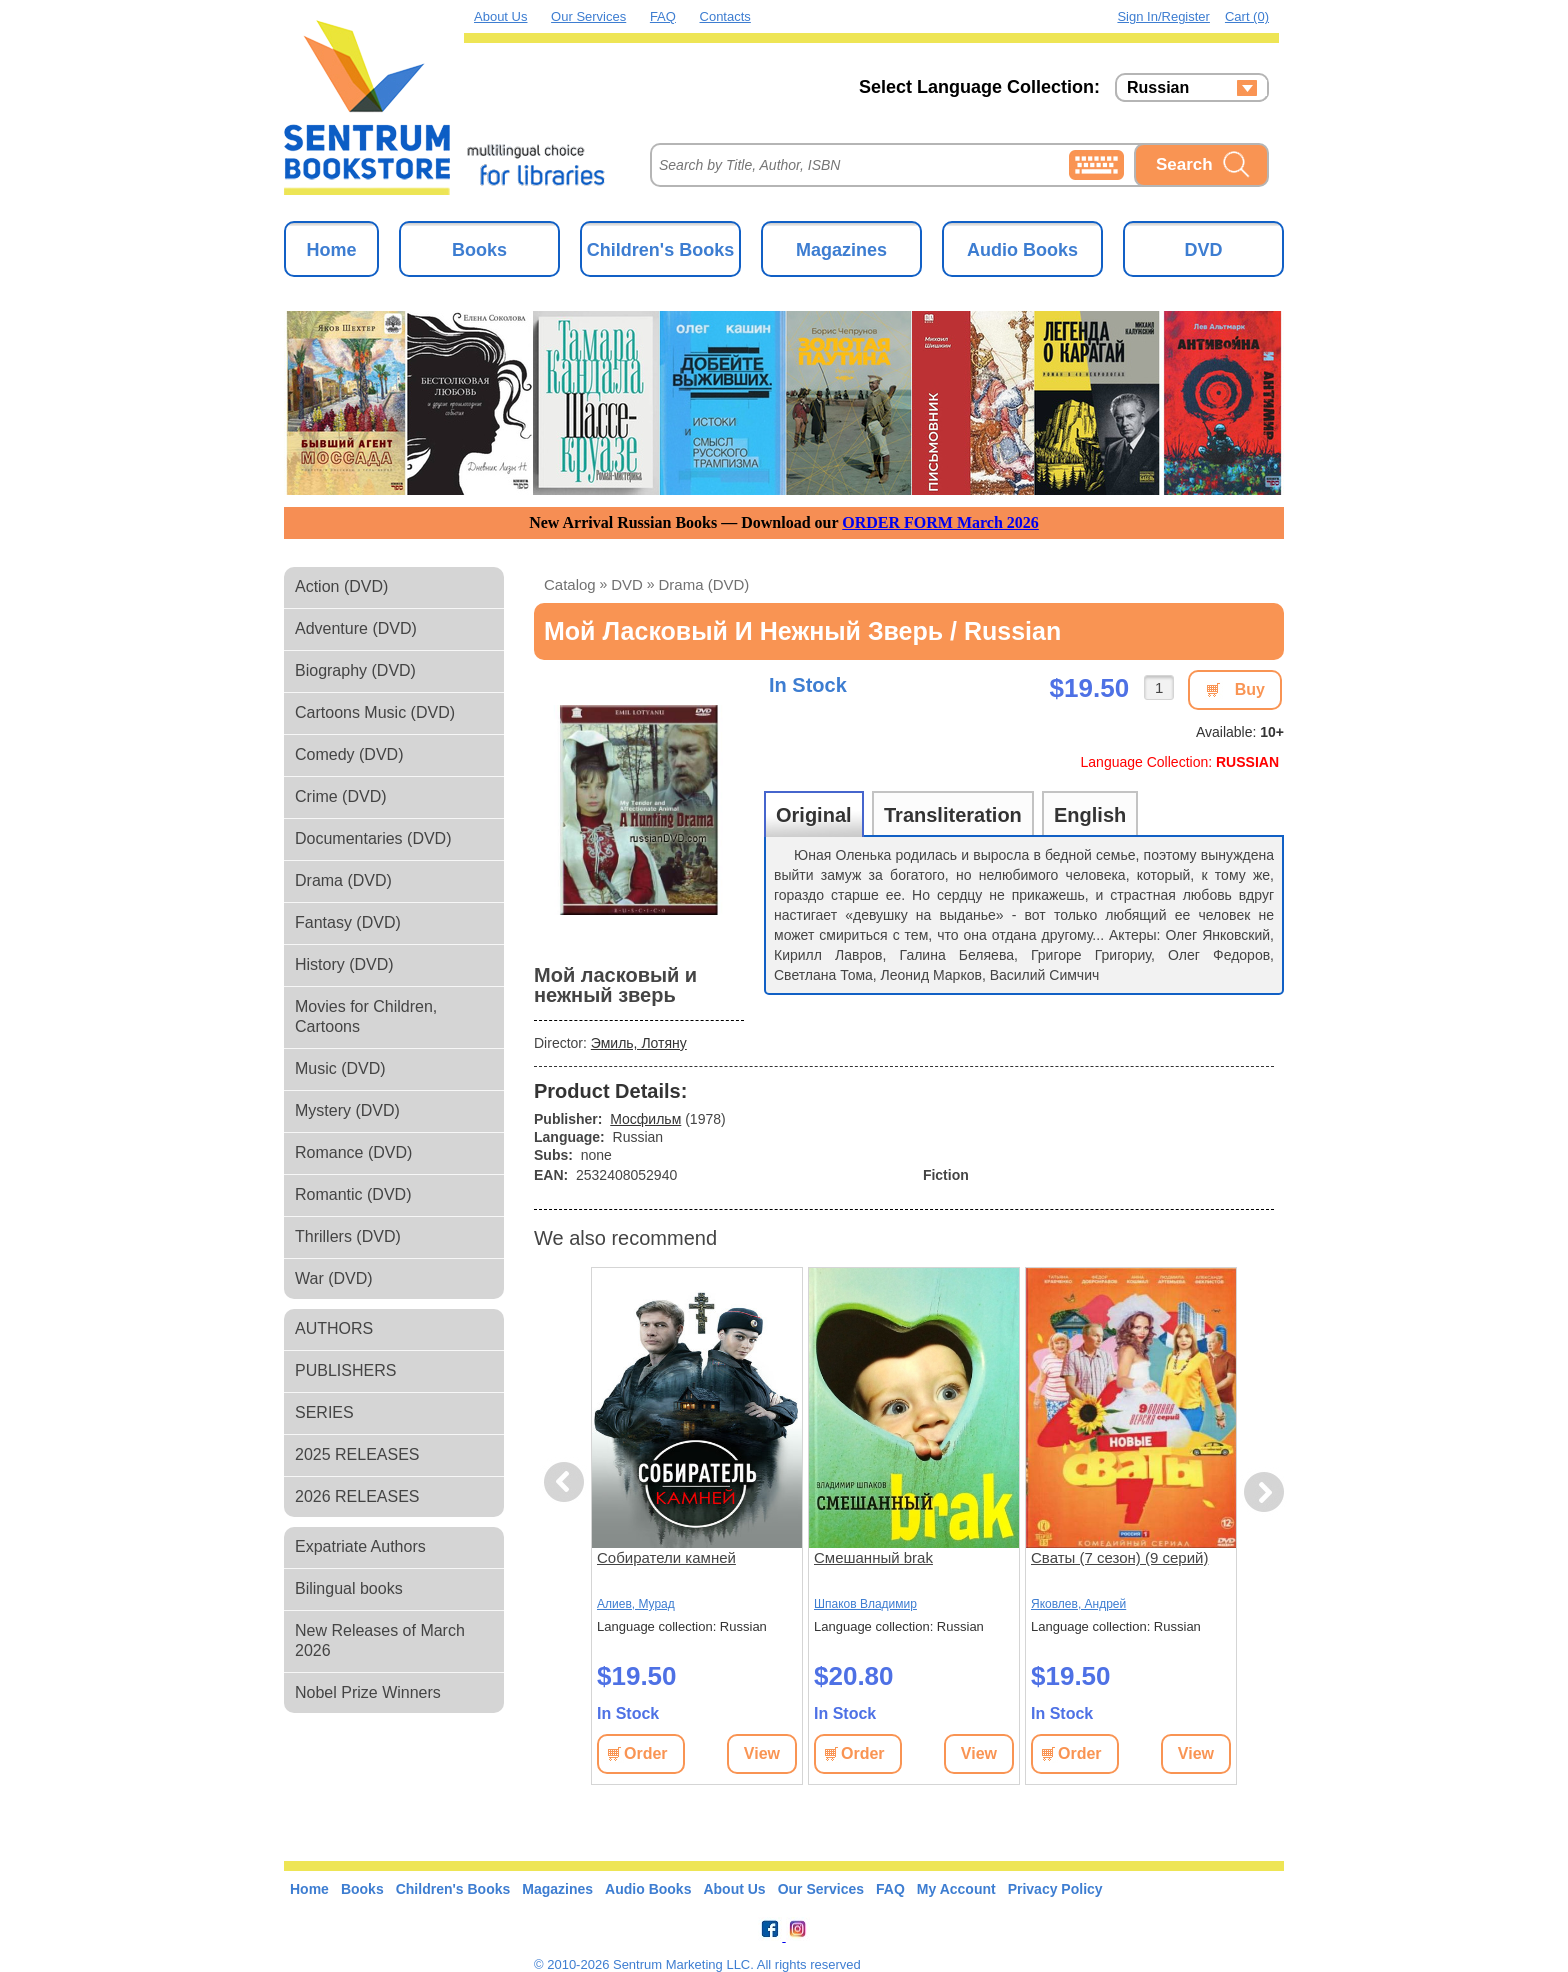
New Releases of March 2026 (380, 1640)
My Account (956, 1889)
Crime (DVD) (341, 796)
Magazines (841, 250)
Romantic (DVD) (353, 1194)
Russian (1158, 88)
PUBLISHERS (345, 1370)
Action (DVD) (341, 586)
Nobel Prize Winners (368, 1692)
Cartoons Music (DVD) (375, 712)
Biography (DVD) (355, 670)
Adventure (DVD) (356, 628)
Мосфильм (645, 1119)
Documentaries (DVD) (373, 838)
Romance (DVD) (353, 1152)
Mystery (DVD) (347, 1110)
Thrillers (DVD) (348, 1236)
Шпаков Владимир (865, 1604)
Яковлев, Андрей (1078, 1604)
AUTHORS (334, 1328)
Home (331, 250)
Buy (1250, 689)
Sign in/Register (1163, 16)
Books (479, 250)
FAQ (663, 16)
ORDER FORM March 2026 (940, 522)
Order (646, 1753)
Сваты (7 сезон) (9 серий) (1119, 1557)
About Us (500, 16)
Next (1263, 1492)
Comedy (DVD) (349, 754)
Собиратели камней (666, 1557)
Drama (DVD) (343, 880)
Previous (567, 1482)
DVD (1203, 250)
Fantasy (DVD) (348, 922)
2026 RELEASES (357, 1496)
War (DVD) (334, 1278)
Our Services (588, 16)
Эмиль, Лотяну (639, 1043)
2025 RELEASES (357, 1454)
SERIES (324, 1412)
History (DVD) (344, 964)
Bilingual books (349, 1588)
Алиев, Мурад (636, 1604)
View (762, 1753)
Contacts (725, 16)
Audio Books (1022, 250)
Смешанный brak (873, 1557)
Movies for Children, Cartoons (366, 1016)
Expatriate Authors (360, 1546)
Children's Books (660, 250)
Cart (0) (1247, 16)
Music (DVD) (340, 1068)
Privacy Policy (1055, 1889)
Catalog (570, 584)
